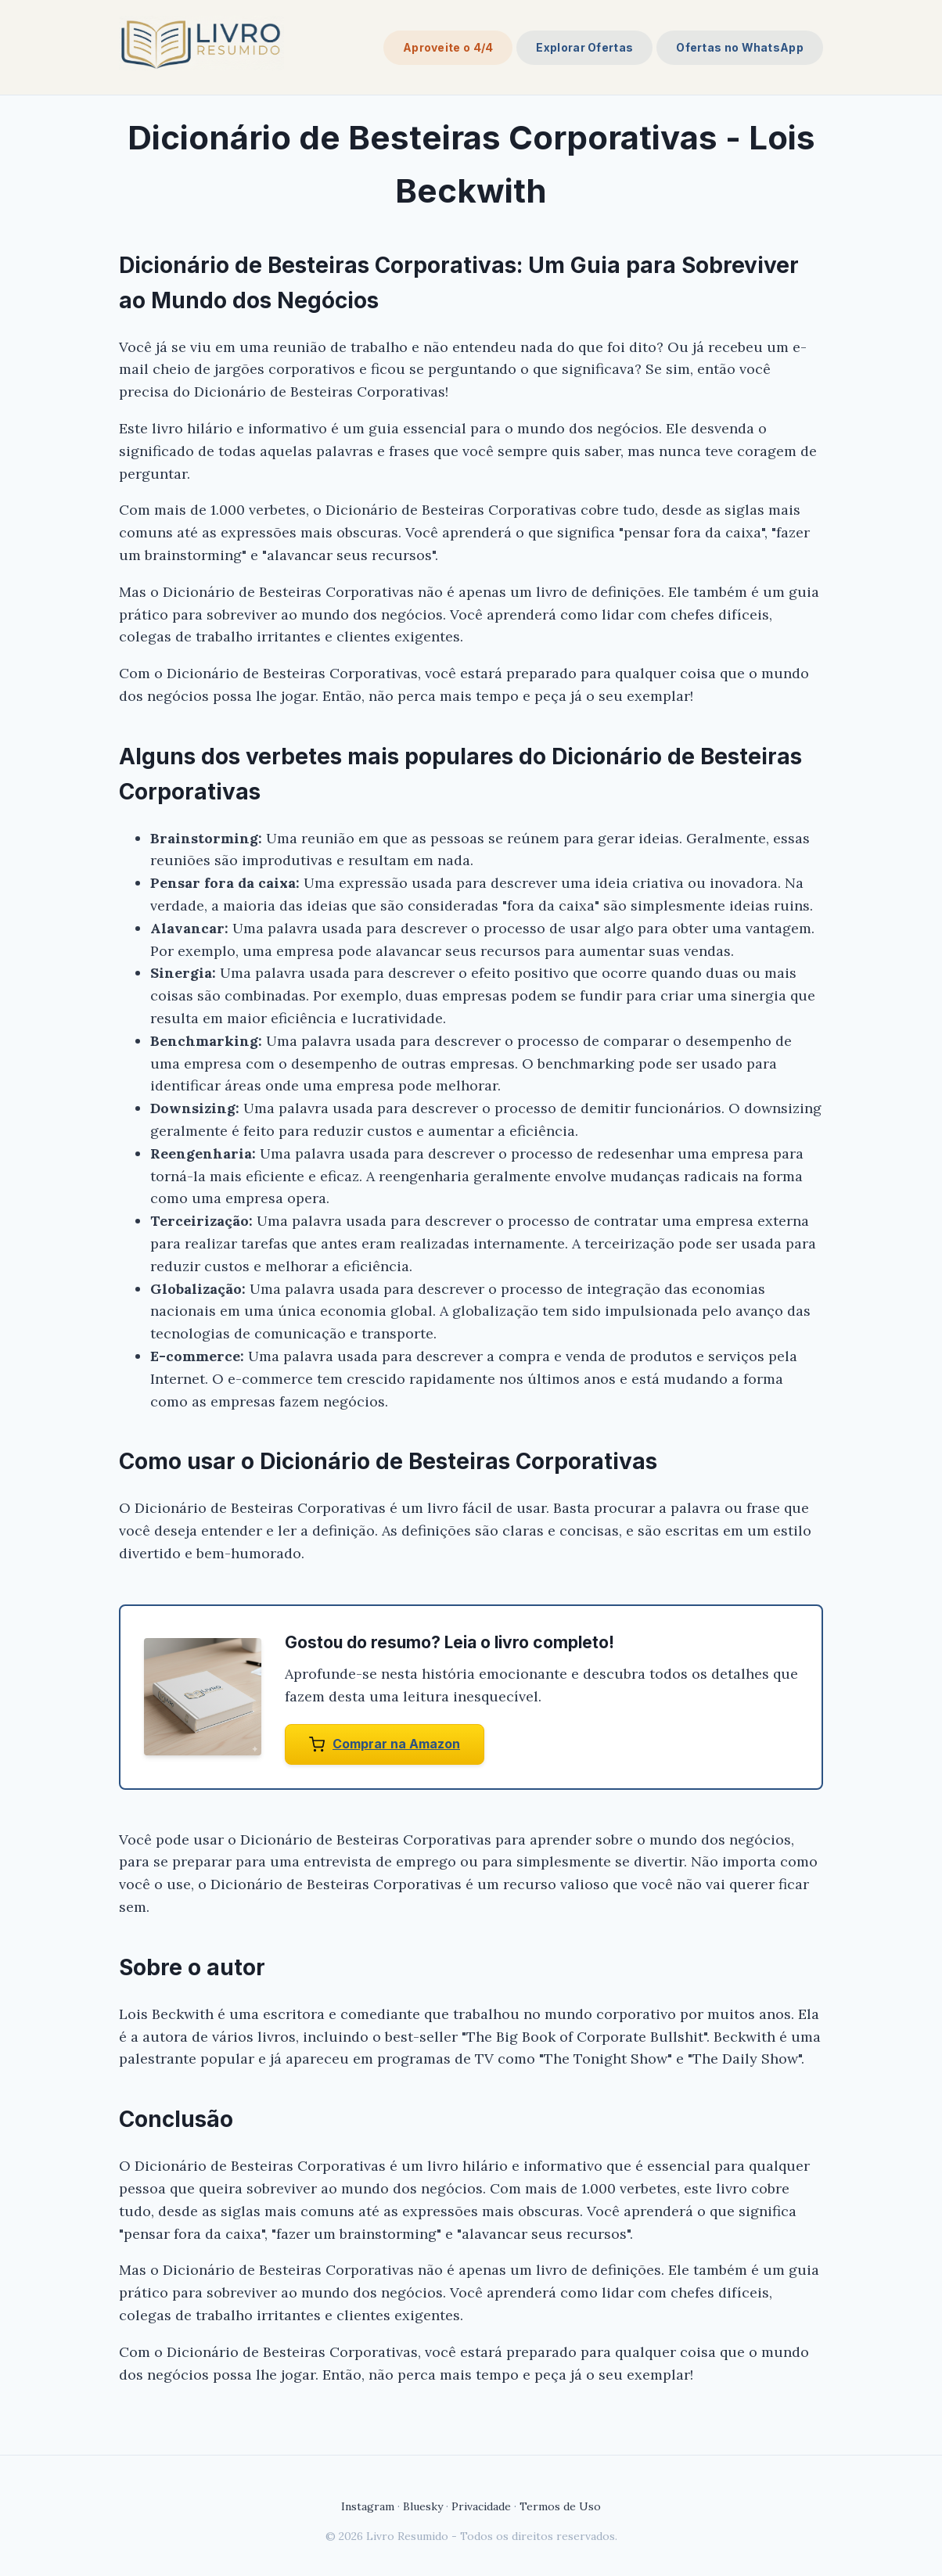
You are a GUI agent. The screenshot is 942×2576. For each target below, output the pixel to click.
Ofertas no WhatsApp (740, 47)
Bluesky (423, 2506)
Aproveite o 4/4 (448, 47)
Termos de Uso (560, 2506)
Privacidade (481, 2506)
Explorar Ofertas (584, 47)
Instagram (367, 2506)
